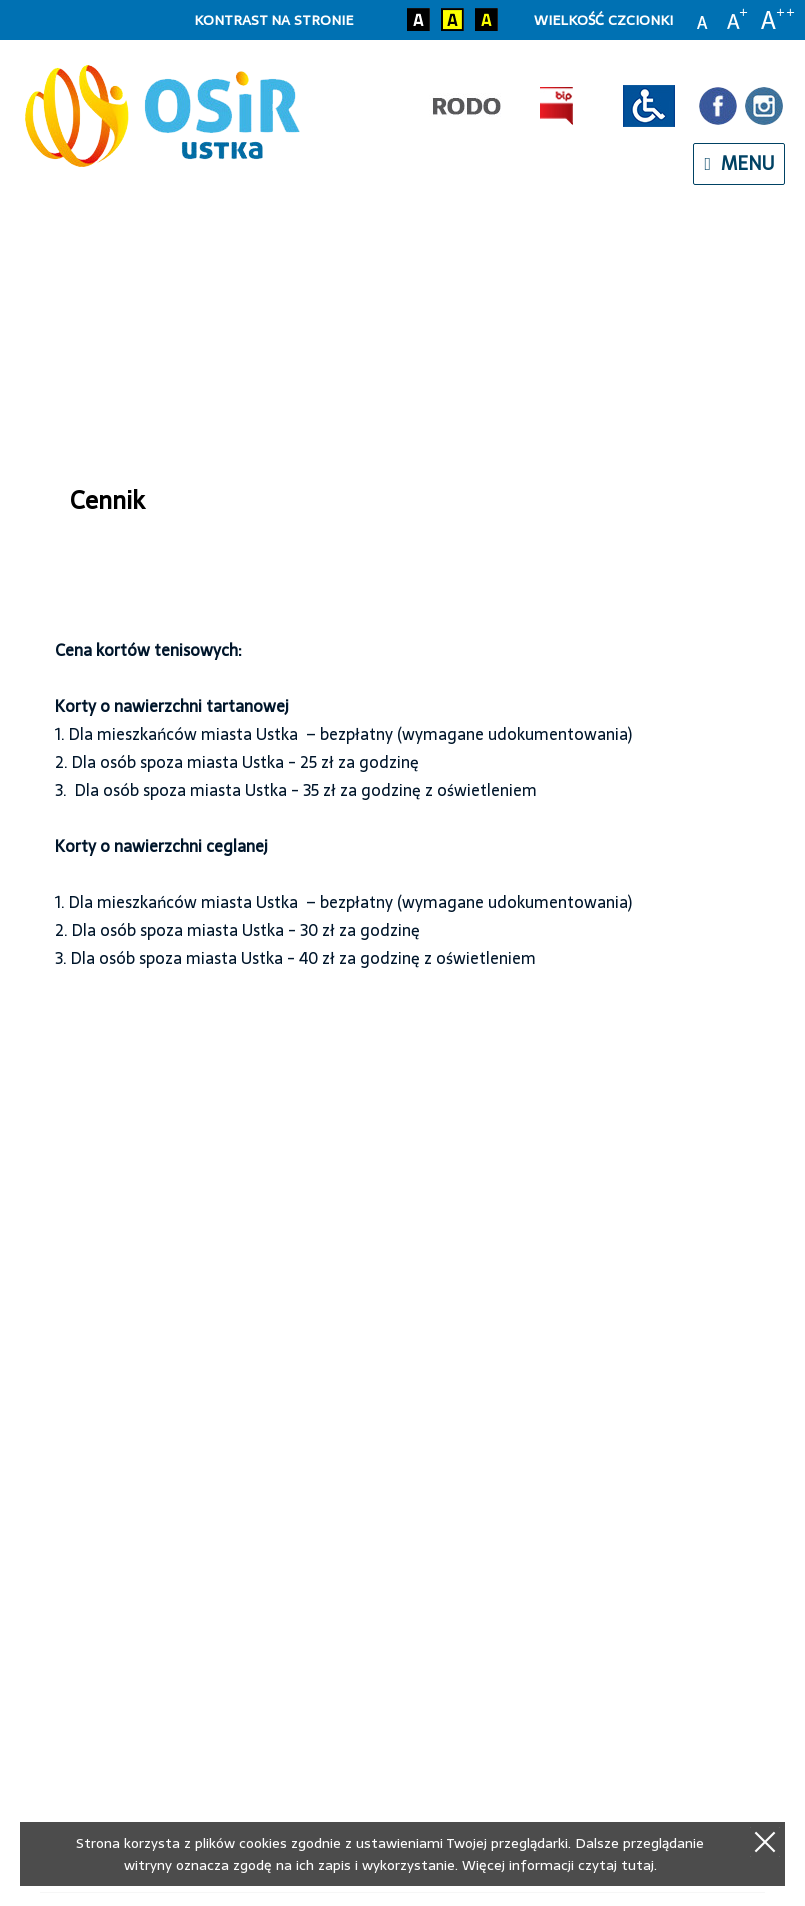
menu (739, 163)
